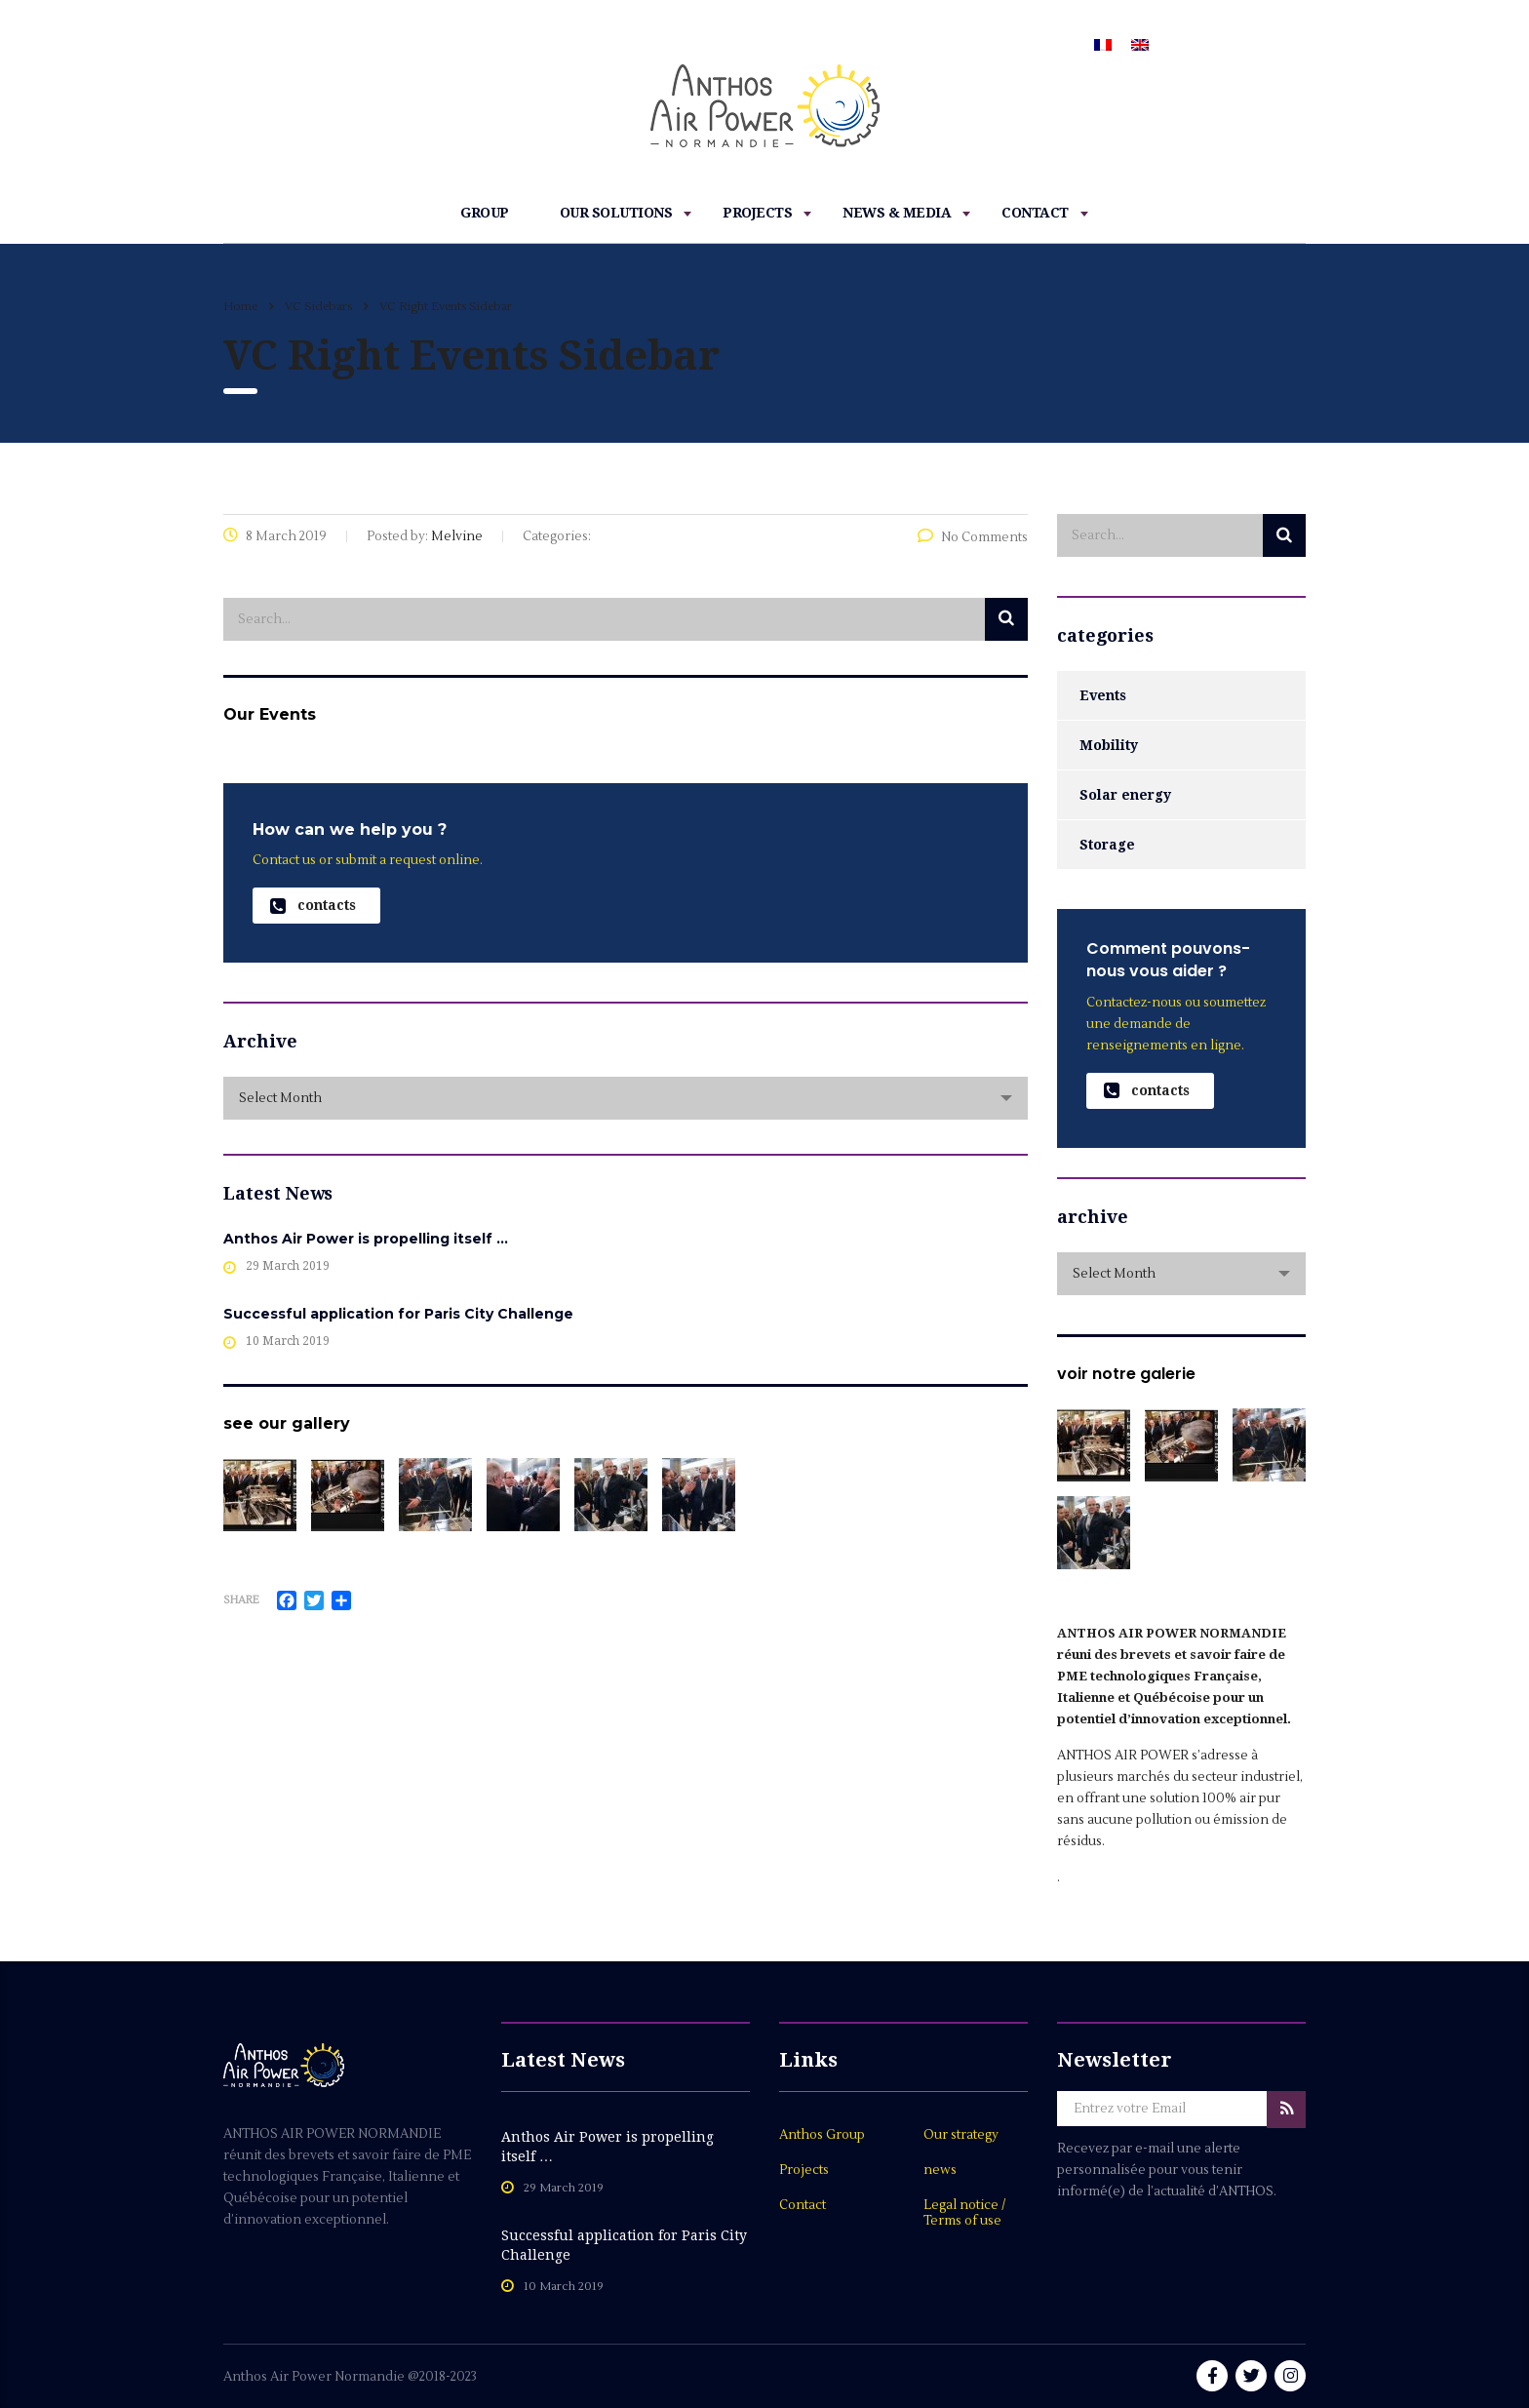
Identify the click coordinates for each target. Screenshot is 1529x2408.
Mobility (1108, 745)
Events (1102, 695)
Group (484, 212)
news (940, 2170)
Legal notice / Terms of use (964, 2213)
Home (240, 306)
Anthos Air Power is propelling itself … (365, 1238)
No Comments (973, 537)
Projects (757, 212)
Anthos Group (822, 2135)
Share (241, 1600)
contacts (313, 905)
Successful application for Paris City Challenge (398, 1313)
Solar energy (1125, 795)
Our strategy (961, 2135)
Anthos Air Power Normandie (315, 2377)
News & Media (897, 212)
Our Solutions (616, 212)
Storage (1107, 844)
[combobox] (625, 1098)
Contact (1035, 212)
